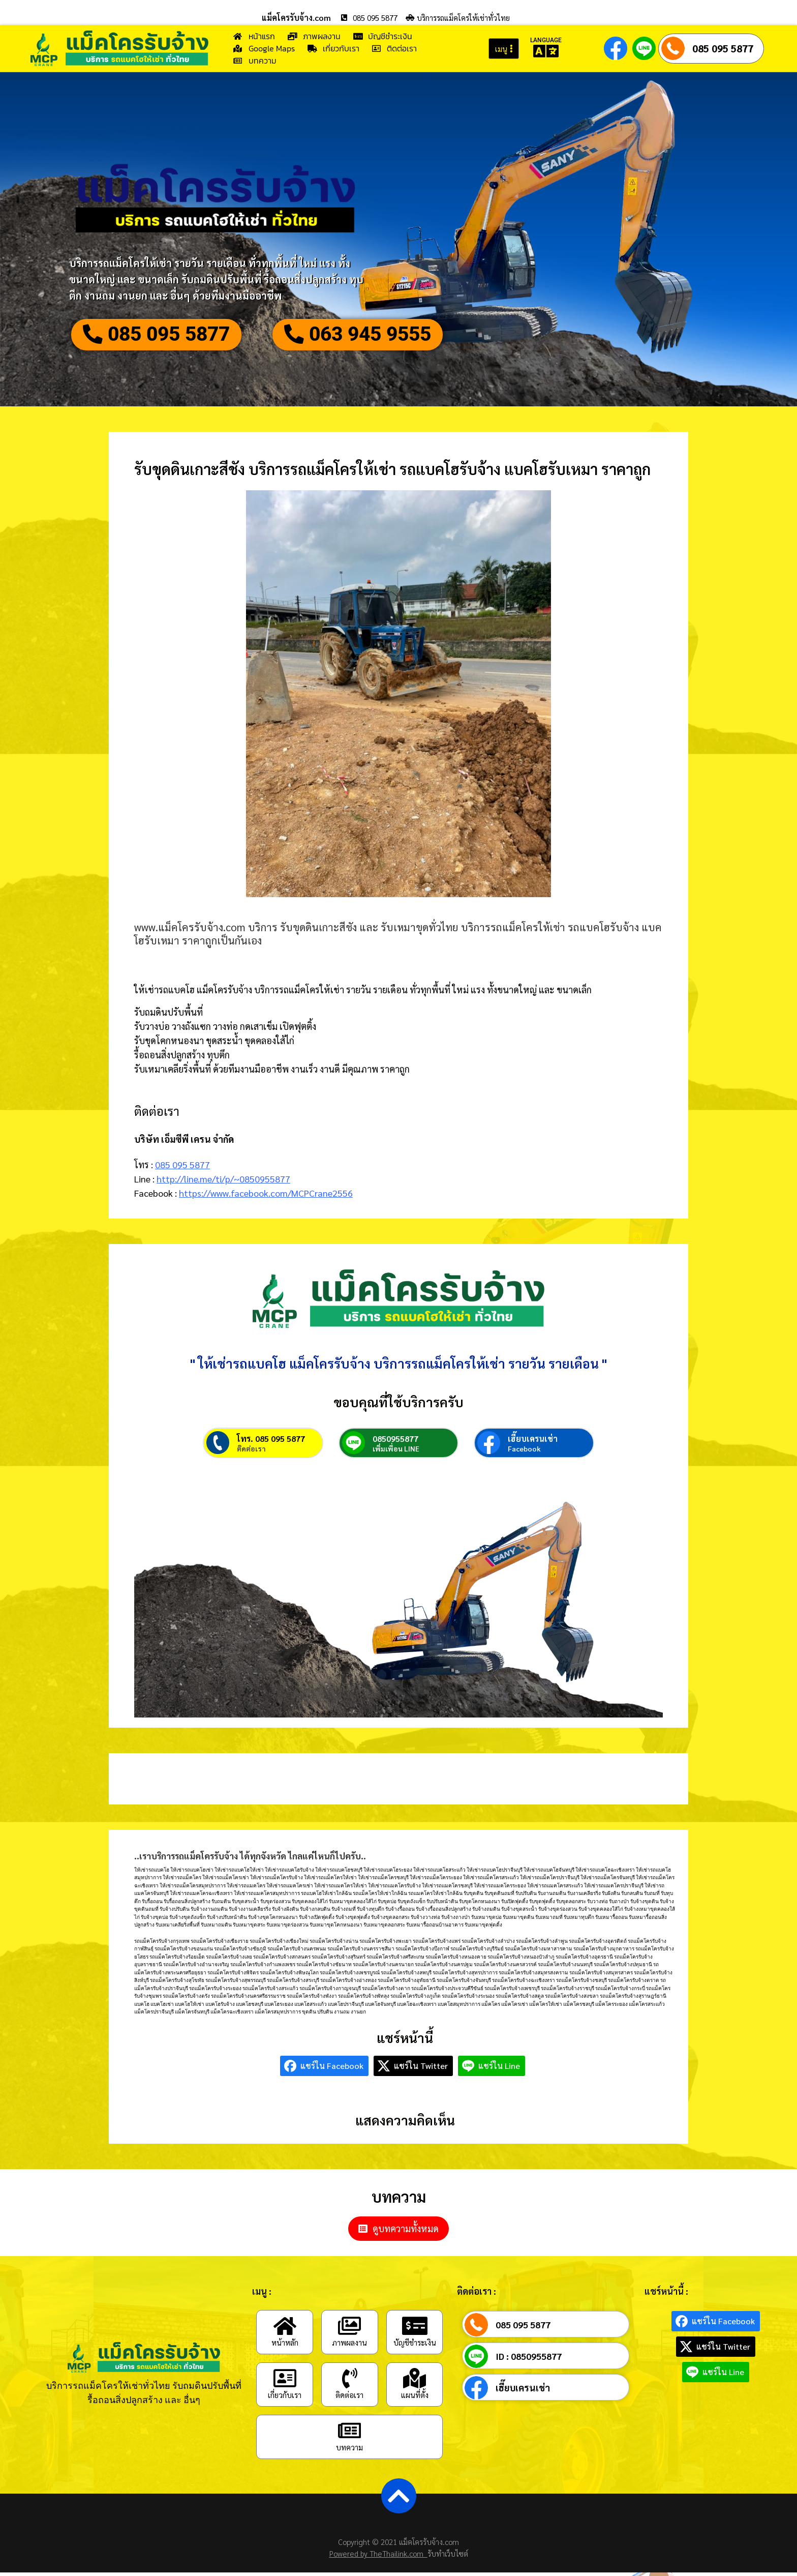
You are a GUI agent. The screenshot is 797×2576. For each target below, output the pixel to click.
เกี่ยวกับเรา (284, 2398)
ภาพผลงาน (349, 2346)
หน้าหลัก (284, 2346)
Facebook (524, 1452)
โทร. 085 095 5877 (271, 1442)
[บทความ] (350, 2434)
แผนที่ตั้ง (414, 2398)
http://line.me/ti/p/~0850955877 (223, 1180)
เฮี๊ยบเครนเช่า (533, 1442)
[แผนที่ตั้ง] (415, 2382)
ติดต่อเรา (251, 1452)
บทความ (349, 2450)
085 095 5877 (722, 48)
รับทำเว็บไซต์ (447, 2557)
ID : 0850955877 (529, 2359)
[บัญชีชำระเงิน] (415, 2329)
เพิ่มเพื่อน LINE (396, 1452)
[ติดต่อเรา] (350, 2382)
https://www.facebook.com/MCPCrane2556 (266, 1193)
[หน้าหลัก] (284, 2329)
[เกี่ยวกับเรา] (284, 2382)
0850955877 (395, 1442)
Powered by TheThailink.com (378, 2557)
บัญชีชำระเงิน (414, 2346)
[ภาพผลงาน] (350, 2329)
